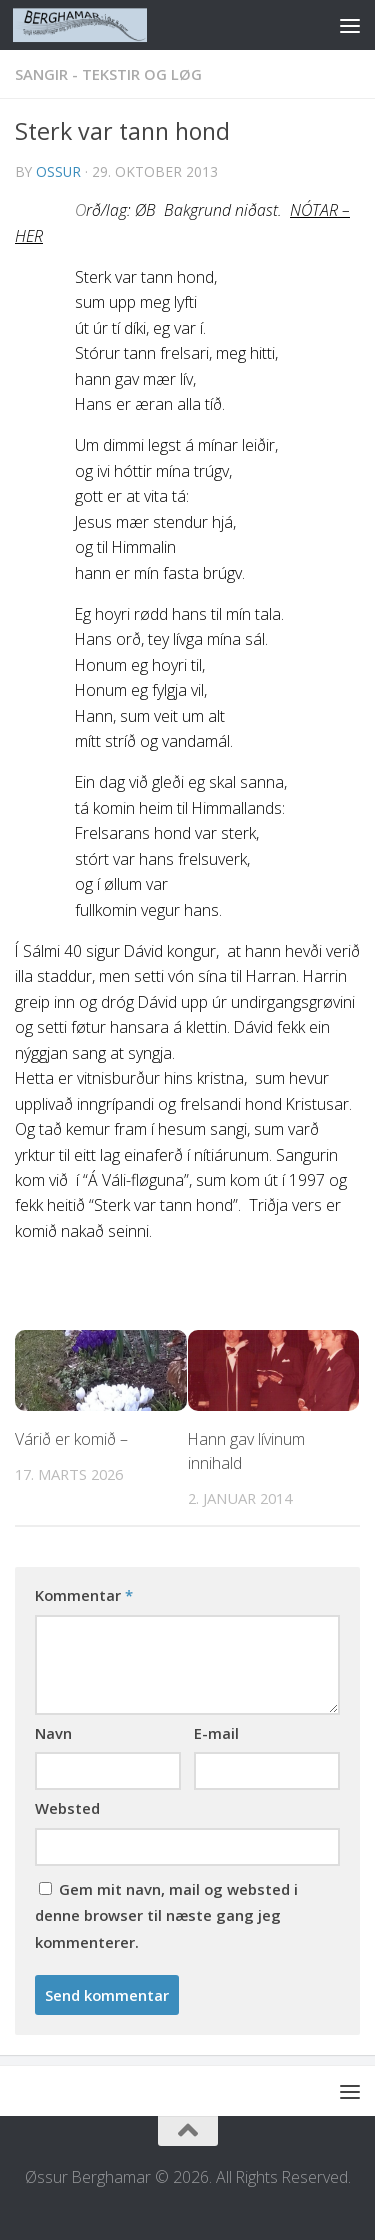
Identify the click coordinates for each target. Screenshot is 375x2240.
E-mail (216, 1733)
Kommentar (84, 1595)
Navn (53, 1733)
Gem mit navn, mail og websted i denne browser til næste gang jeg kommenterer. (166, 1915)
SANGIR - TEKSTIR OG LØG (108, 74)
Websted (67, 1808)
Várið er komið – (71, 1439)
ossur (58, 171)
